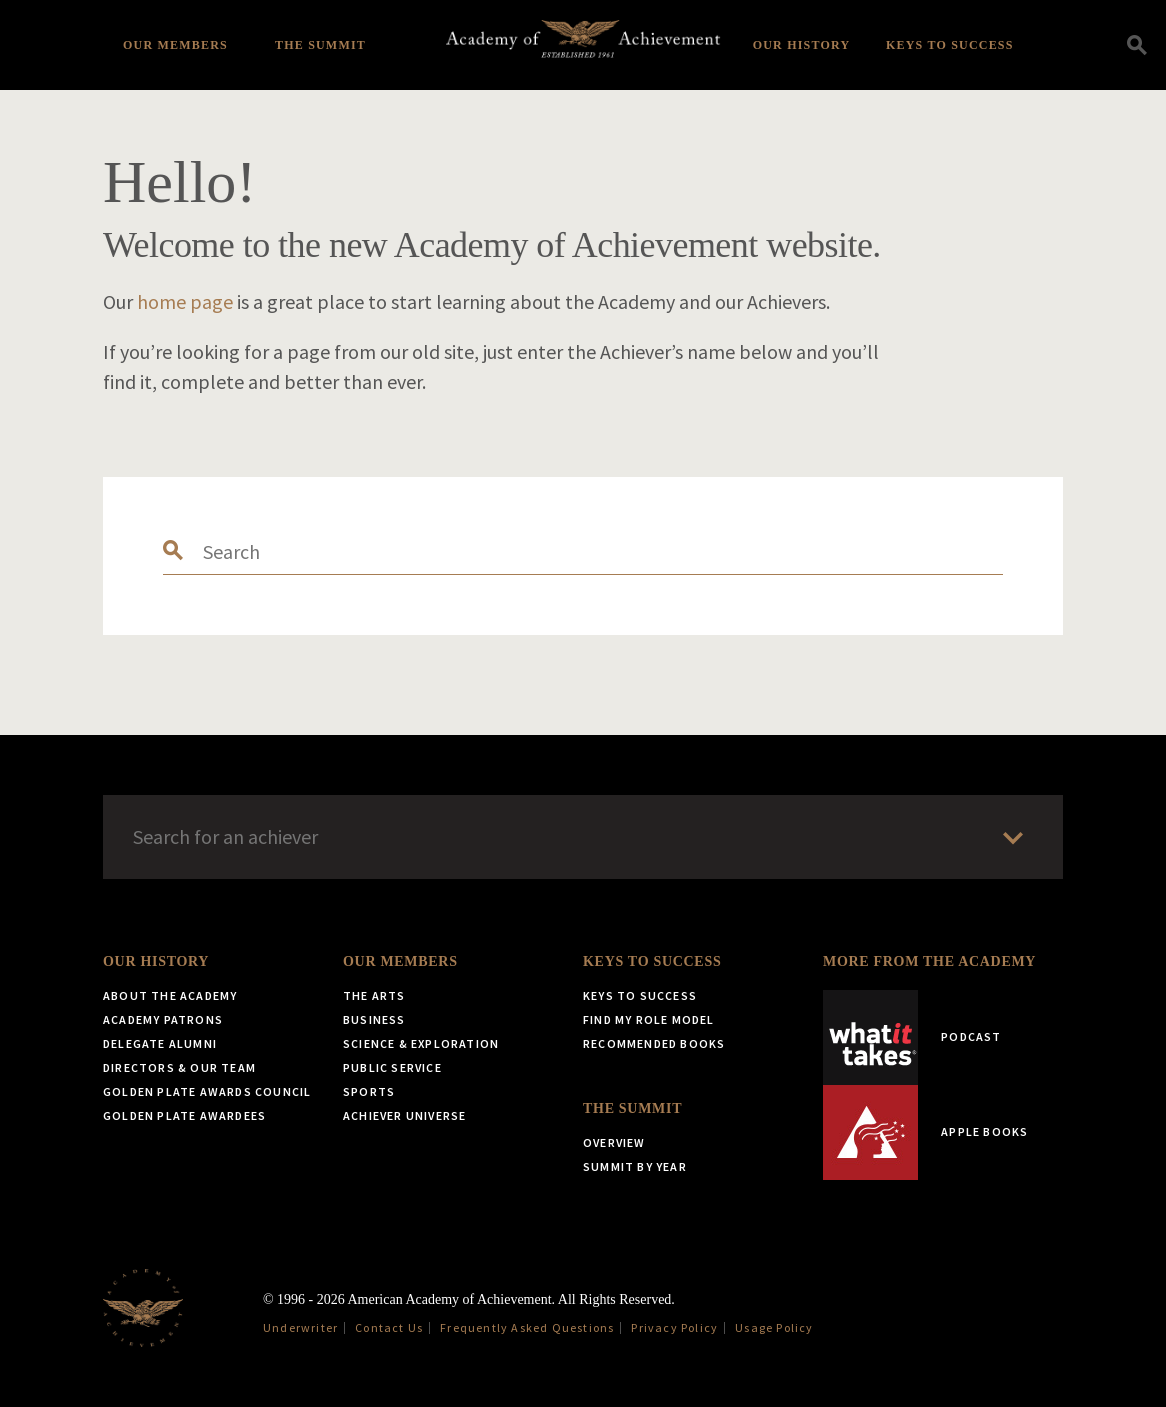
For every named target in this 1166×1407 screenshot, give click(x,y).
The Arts (374, 995)
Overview (614, 1142)
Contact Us (389, 1327)
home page (185, 301)
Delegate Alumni (160, 1043)
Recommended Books (654, 1043)
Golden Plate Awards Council (207, 1091)
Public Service (392, 1067)
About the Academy (170, 995)
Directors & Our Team (179, 1067)
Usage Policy (774, 1327)
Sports (369, 1091)
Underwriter (300, 1327)
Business (374, 1019)
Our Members (175, 45)
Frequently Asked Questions (527, 1327)
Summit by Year (635, 1166)
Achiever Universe (404, 1115)
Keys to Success (950, 45)
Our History (802, 45)
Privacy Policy (674, 1327)
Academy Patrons (163, 1019)
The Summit (320, 45)
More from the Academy (929, 961)
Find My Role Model (649, 1019)
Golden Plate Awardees (184, 1115)
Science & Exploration (421, 1043)
